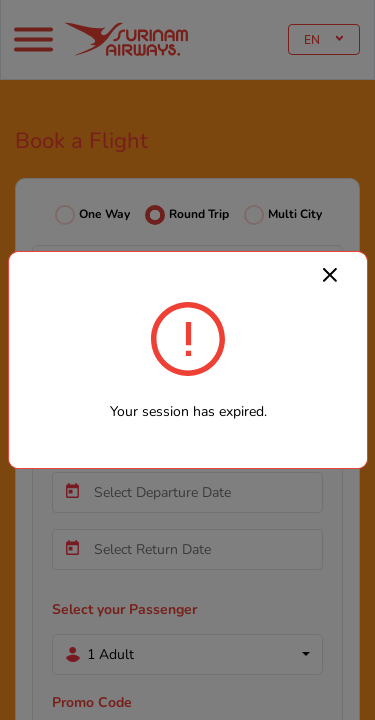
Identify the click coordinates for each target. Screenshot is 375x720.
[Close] (330, 274)
